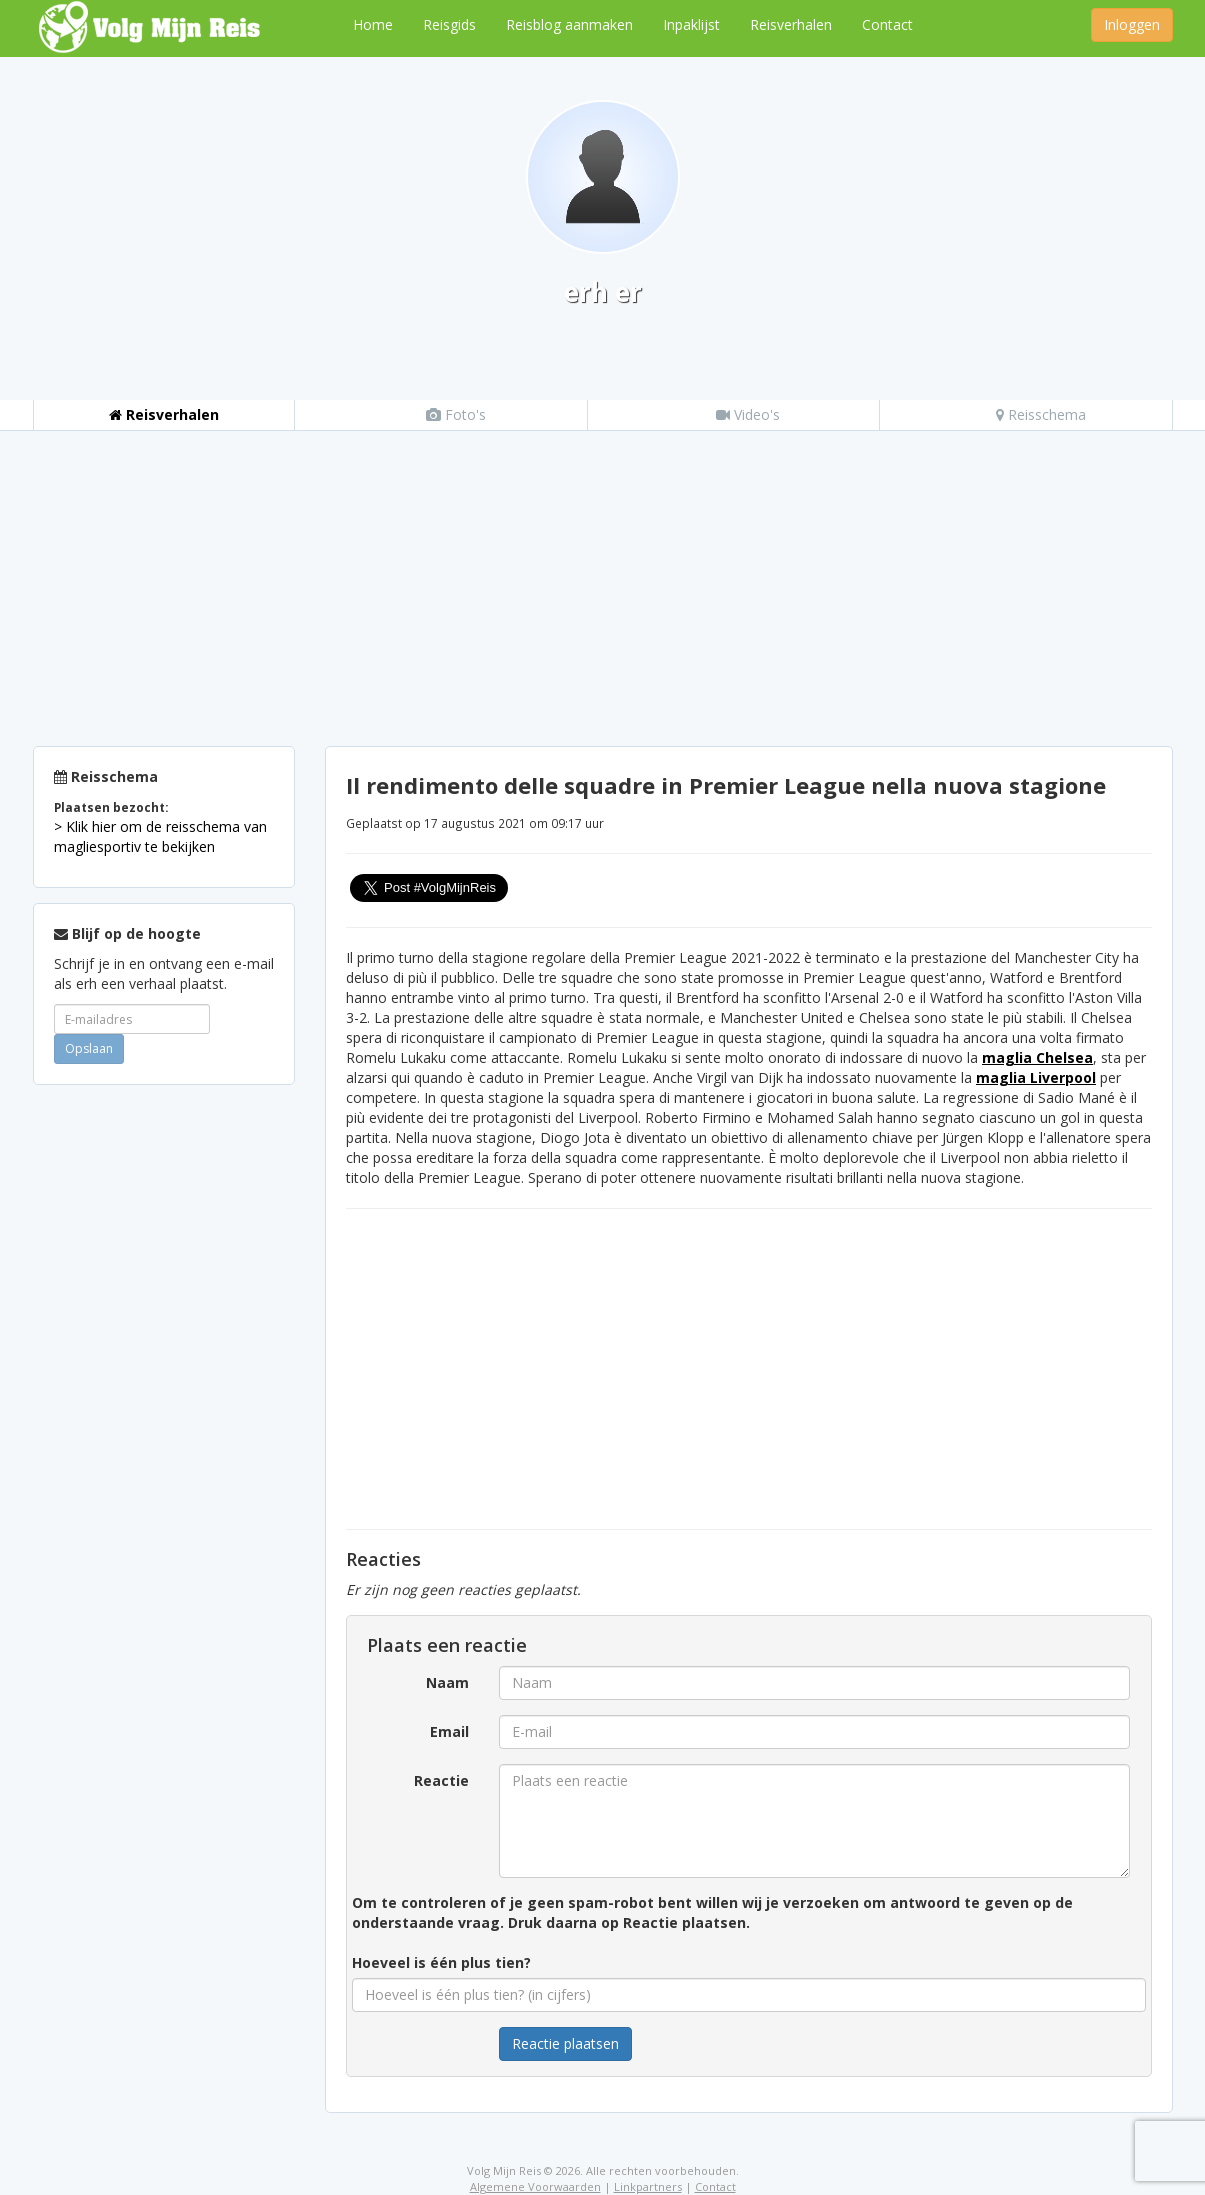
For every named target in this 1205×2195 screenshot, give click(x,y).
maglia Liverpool (1036, 1077)
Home (373, 24)
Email (449, 1731)
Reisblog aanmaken (569, 24)
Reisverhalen (791, 24)
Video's (748, 414)
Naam (447, 1682)
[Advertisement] (603, 581)
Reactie (441, 1780)
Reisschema (1041, 414)
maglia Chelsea (1037, 1057)
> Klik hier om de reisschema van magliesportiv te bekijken (160, 836)
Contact (887, 24)
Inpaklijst (691, 24)
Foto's (456, 414)
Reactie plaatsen (565, 2043)
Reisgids (449, 24)
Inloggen (1132, 24)
